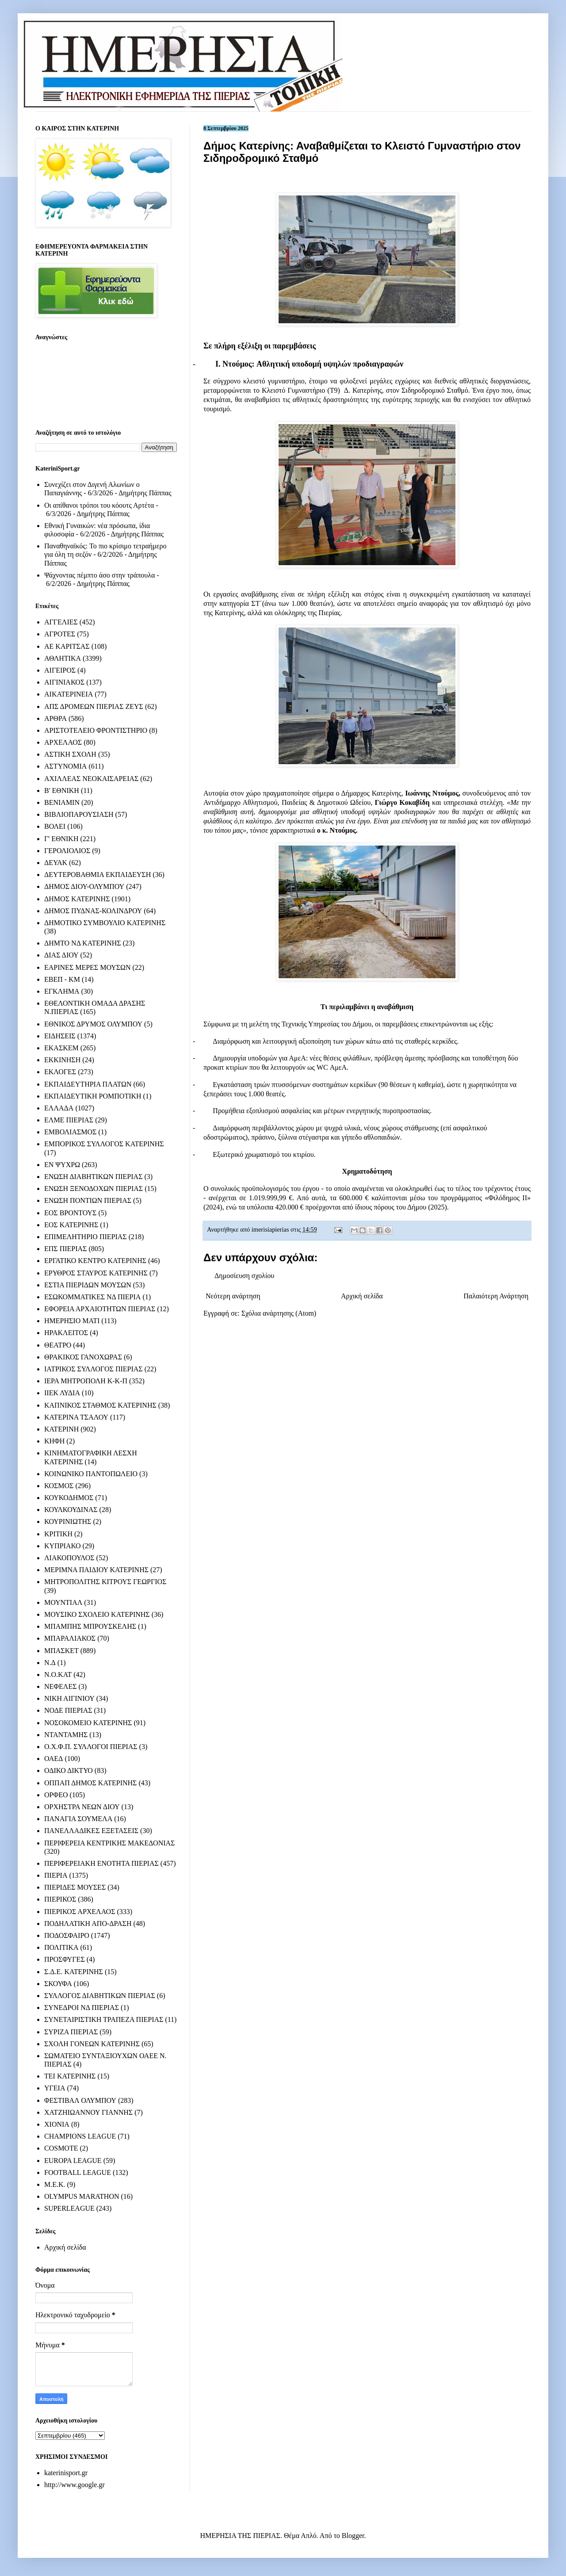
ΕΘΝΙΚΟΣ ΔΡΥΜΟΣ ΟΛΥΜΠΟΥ (93, 1024)
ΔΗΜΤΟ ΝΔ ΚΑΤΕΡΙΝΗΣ (82, 943)
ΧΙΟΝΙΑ (56, 2124)
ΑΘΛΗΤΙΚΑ (62, 658)
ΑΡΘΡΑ (55, 718)
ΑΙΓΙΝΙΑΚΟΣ (64, 682)
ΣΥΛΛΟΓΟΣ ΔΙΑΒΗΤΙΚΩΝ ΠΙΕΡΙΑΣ (99, 1995)
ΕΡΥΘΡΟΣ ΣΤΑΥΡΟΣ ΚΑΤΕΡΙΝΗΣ (96, 1273)
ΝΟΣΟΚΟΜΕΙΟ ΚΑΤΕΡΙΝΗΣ (88, 1722)
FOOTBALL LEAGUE (77, 2172)
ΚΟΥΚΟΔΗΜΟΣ (68, 1497)
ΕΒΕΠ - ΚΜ (62, 979)
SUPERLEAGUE (69, 2208)
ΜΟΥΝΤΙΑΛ (63, 1602)
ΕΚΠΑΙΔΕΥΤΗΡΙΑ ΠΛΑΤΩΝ (88, 1084)
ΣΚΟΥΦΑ (58, 1983)
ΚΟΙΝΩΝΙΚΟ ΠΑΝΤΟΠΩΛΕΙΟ (91, 1473)
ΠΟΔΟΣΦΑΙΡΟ (66, 1935)
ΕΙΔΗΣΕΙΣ (60, 1036)
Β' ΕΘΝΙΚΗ (61, 790)
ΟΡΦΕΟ (56, 1795)
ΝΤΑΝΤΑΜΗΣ (66, 1734)
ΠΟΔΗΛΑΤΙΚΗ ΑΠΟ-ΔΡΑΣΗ (87, 1923)
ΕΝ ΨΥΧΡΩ (62, 1164)
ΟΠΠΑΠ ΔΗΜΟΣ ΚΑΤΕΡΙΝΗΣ (90, 1783)
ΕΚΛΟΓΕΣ (60, 1072)
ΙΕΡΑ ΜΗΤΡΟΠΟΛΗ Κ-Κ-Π (85, 1381)
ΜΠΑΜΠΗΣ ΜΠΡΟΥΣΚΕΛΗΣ (90, 1626)
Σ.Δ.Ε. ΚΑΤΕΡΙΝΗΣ (73, 1971)
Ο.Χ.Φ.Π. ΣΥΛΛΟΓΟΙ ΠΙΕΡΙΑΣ (91, 1746)
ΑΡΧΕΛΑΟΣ (63, 742)
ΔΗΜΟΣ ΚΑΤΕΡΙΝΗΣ (77, 899)
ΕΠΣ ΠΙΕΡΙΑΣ (65, 1248)
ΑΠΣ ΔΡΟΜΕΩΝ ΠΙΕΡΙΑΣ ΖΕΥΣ (93, 706)
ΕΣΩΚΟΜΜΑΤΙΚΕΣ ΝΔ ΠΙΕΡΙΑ (92, 1297)
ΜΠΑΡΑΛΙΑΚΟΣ (70, 1638)
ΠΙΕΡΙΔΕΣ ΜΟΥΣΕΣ (75, 1887)
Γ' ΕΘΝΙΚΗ (61, 838)
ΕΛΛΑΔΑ (58, 1108)
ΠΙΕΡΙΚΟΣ (60, 1899)
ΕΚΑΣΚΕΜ (61, 1048)
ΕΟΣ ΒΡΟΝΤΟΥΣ (70, 1213)
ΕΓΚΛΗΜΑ (62, 991)
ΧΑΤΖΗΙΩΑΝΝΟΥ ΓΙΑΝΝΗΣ (88, 2112)
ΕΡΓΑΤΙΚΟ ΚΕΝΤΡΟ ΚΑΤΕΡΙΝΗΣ (95, 1260)
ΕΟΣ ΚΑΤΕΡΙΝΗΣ (71, 1225)
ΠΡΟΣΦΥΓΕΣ (64, 1959)
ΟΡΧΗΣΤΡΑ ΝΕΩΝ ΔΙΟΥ (82, 1806)
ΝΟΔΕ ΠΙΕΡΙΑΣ (68, 1710)
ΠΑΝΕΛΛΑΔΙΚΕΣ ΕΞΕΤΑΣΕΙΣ (91, 1830)
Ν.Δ (50, 1662)
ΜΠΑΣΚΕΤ (61, 1650)
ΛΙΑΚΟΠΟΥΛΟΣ (69, 1558)
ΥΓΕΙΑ (54, 2088)
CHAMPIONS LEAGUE (80, 2136)
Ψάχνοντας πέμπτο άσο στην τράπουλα (99, 575)
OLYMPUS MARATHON (81, 2196)
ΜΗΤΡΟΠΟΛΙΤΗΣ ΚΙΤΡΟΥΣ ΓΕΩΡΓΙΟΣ (105, 1581)
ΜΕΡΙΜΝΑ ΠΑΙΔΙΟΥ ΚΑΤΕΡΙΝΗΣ (96, 1569)
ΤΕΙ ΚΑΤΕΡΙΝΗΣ (70, 2076)
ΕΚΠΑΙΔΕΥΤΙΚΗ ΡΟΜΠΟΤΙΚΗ (93, 1096)
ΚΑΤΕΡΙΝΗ (61, 1429)
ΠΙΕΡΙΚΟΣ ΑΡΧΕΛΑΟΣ (79, 1911)
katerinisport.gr (66, 2472)
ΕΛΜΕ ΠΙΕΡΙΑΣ (68, 1120)
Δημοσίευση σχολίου (244, 1275)
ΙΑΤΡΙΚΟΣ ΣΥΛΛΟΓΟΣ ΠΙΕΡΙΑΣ (93, 1369)
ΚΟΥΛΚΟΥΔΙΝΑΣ (71, 1509)
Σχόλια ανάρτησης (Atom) (279, 1313)
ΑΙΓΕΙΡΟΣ (60, 670)
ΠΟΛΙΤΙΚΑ (61, 1947)
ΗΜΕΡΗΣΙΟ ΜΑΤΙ (71, 1320)
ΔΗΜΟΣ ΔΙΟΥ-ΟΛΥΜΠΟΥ (84, 886)
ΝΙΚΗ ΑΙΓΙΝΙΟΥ (69, 1698)
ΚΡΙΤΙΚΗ (58, 1534)
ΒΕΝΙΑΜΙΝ (62, 802)
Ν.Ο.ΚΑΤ (58, 1674)
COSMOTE (61, 2148)
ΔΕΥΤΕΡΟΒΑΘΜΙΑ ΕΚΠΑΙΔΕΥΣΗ (97, 874)
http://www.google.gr (74, 2484)
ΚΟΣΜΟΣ (58, 1485)
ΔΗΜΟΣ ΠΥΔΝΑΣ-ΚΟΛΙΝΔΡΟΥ (93, 911)
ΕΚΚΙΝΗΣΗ (62, 1060)
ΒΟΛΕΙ (54, 826)
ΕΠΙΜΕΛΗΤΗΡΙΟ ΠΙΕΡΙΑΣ (85, 1236)
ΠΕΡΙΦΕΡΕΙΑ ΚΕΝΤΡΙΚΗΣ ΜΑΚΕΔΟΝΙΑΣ (109, 1843)
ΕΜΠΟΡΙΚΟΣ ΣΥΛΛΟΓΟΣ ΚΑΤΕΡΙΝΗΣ (104, 1144)
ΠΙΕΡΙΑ (55, 1875)
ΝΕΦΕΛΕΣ (60, 1686)
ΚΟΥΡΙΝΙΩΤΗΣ (67, 1521)
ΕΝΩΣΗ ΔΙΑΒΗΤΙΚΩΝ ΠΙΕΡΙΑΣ (93, 1176)
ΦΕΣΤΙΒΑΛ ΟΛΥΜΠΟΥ (80, 2100)
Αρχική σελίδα (362, 1296)
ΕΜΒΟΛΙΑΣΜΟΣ (70, 1132)
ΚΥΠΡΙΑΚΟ (62, 1546)
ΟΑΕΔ (53, 1758)
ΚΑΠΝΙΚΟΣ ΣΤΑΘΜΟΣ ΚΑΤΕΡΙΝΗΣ (100, 1405)
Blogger (353, 2535)
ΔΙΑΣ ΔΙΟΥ (61, 955)
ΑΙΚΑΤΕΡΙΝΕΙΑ (68, 694)
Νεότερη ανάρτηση (233, 1296)
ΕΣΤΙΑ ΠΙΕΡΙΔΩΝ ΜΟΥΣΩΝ (87, 1285)
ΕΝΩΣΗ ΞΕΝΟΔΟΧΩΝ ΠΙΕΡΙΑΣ (93, 1188)
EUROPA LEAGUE (73, 2160)
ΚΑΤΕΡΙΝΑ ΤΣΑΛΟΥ (76, 1417)
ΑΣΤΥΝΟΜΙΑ (65, 766)
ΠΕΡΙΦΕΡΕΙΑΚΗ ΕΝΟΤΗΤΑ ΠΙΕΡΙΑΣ (101, 1863)
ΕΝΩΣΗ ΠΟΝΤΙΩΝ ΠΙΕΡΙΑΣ (87, 1200)
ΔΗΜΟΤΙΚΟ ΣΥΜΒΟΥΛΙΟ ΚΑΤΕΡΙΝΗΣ (104, 922)
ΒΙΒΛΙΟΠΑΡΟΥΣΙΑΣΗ (79, 814)
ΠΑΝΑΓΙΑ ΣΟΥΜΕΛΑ (78, 1818)
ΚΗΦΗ (54, 1441)
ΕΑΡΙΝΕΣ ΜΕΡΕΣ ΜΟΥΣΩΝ (87, 967)
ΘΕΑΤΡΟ (57, 1345)
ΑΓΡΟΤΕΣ (59, 634)
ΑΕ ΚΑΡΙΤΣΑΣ (67, 646)
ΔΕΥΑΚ (55, 862)
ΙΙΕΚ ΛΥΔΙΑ (62, 1393)
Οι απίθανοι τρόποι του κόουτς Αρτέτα (99, 505)
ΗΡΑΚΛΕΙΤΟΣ (66, 1332)
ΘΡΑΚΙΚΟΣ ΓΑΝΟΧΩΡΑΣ (83, 1357)
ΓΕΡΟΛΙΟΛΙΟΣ (67, 850)
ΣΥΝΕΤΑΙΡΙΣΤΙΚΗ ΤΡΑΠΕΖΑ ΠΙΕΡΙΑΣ (103, 2019)
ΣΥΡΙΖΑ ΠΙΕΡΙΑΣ (71, 2032)
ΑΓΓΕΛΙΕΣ (61, 622)
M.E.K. (54, 2184)
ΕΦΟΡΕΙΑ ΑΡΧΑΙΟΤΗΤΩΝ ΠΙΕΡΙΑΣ (99, 1309)
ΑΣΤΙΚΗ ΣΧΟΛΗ (70, 754)
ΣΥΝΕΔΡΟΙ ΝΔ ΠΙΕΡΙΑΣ (81, 2007)
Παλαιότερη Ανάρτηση (495, 1296)
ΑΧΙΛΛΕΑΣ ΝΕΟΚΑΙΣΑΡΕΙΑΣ (91, 778)
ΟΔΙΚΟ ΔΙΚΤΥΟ (68, 1770)
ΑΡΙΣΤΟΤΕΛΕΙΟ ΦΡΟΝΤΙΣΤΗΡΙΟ (95, 730)
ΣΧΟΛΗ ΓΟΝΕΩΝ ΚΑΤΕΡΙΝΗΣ (92, 2044)
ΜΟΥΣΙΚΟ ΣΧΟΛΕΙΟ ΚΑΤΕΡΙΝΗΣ (97, 1614)
